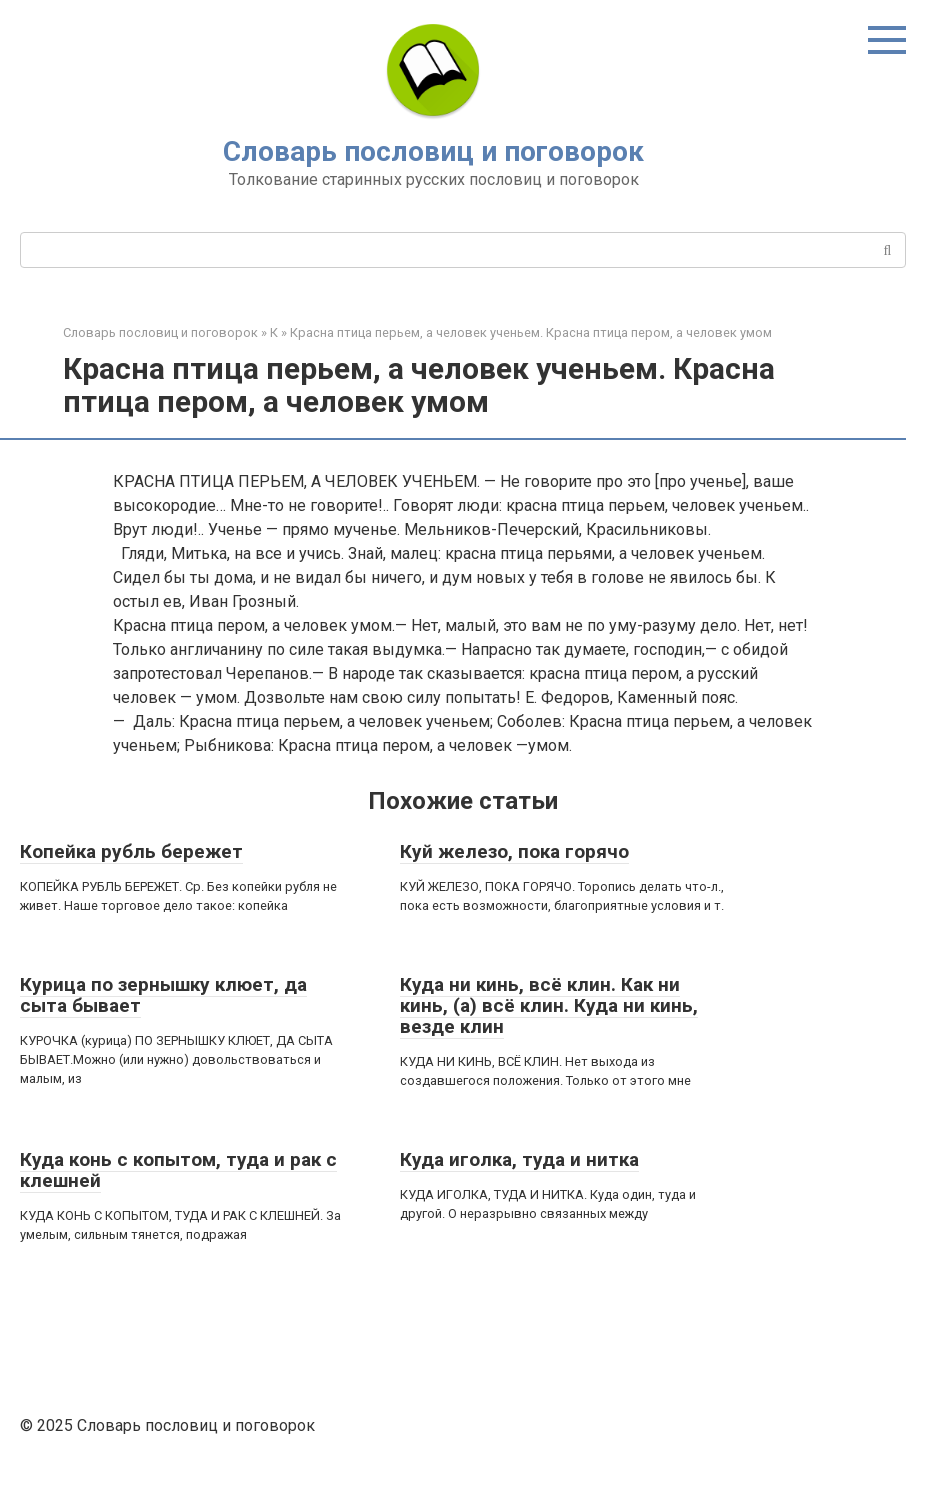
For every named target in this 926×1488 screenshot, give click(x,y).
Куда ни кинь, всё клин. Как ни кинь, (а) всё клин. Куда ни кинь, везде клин (549, 1005)
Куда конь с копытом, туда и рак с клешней (178, 1170)
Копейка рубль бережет (131, 851)
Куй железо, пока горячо (514, 851)
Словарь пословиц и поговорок (433, 151)
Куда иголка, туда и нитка (519, 1159)
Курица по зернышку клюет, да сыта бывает (163, 995)
